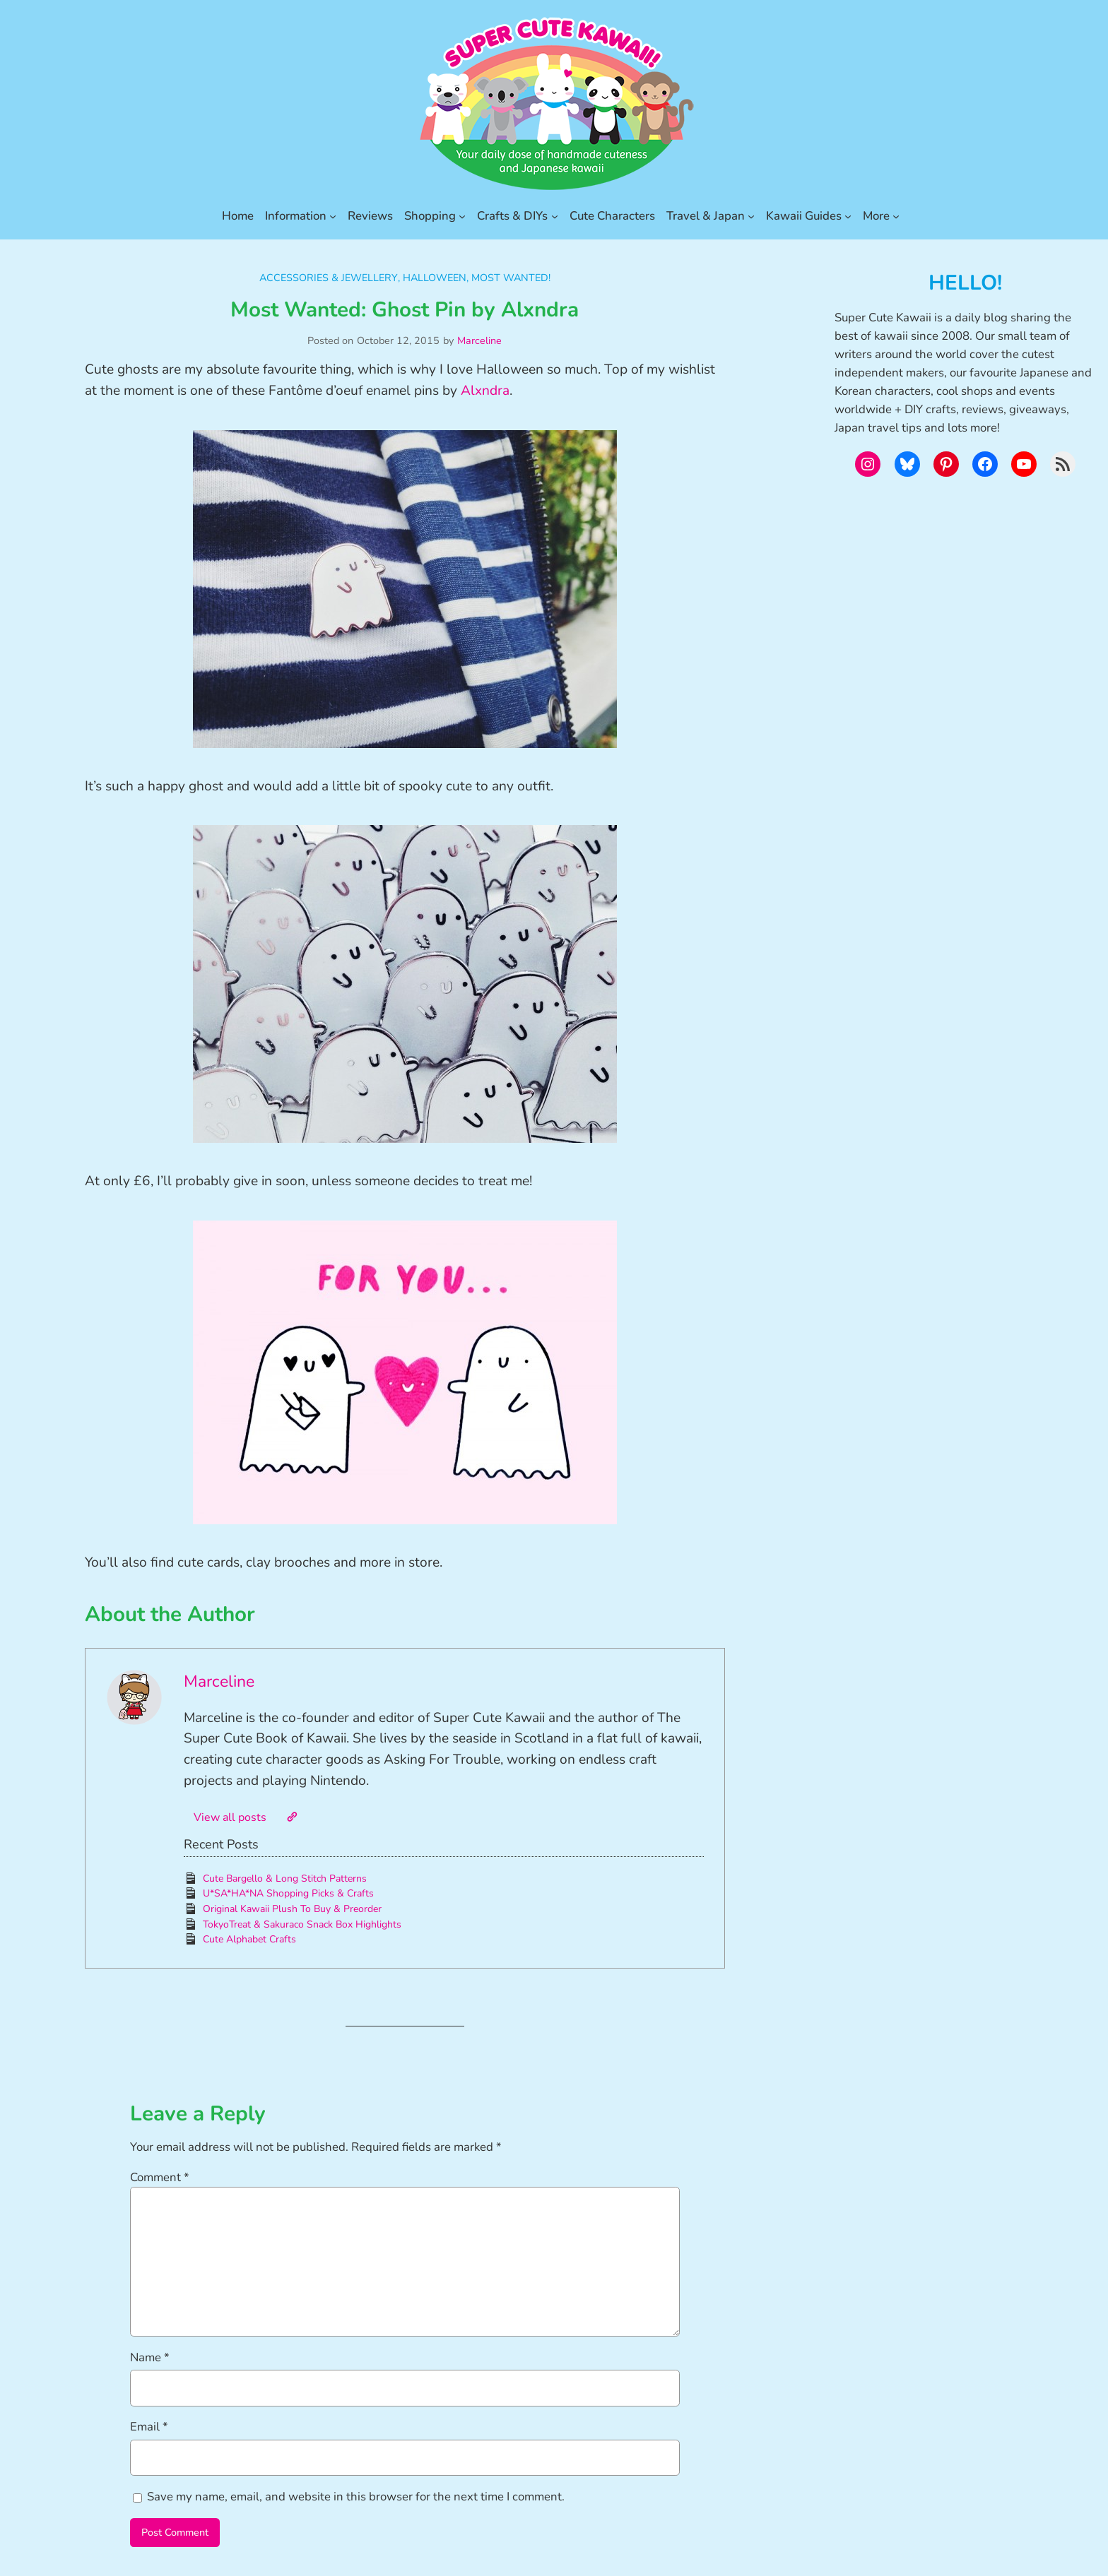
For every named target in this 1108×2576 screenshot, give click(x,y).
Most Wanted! (510, 278)
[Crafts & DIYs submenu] (554, 216)
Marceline (479, 340)
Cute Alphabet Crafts (249, 1939)
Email (149, 2426)
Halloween (434, 278)
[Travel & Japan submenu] (751, 216)
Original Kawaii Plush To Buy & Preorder (292, 1909)
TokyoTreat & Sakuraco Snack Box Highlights (302, 1924)
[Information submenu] (332, 216)
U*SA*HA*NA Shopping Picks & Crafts (288, 1893)
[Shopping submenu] (462, 216)
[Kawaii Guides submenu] (847, 216)
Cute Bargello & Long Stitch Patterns (285, 1878)
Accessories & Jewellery (328, 278)
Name (150, 2357)
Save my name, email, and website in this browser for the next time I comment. (356, 2496)
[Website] (291, 1816)
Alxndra (485, 390)
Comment (159, 2177)
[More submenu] (896, 216)
